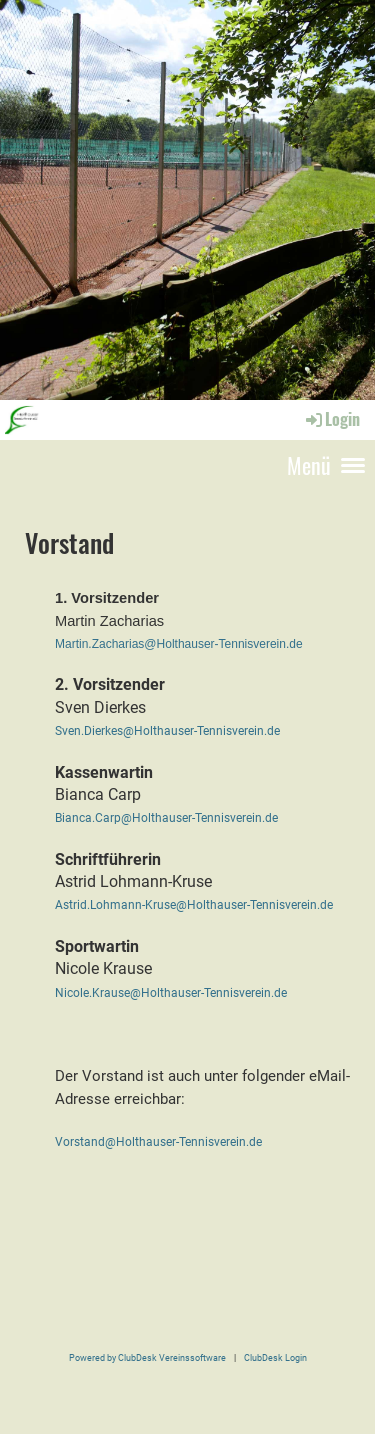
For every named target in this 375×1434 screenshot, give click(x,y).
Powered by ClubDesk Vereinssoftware (147, 1357)
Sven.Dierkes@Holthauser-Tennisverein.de (167, 731)
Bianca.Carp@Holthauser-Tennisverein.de (166, 818)
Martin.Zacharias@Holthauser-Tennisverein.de (179, 644)
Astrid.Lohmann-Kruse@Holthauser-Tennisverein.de (194, 905)
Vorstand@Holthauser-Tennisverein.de (158, 1142)
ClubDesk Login (275, 1357)
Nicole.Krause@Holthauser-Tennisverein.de (171, 993)
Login (331, 419)
